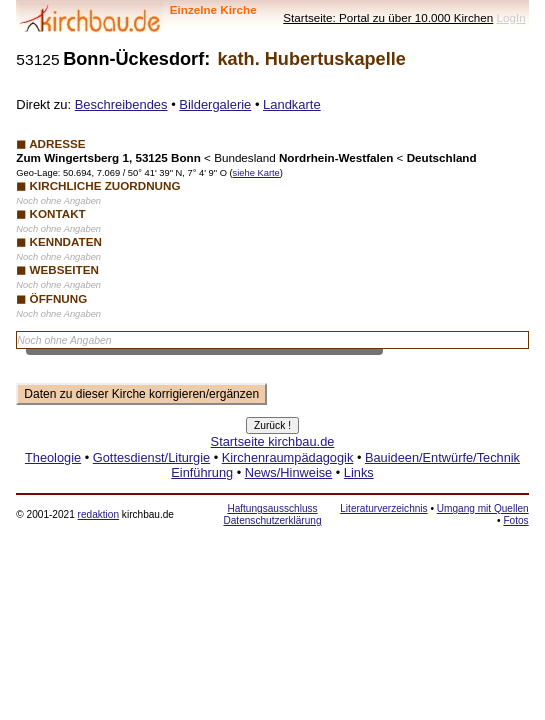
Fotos (515, 520)
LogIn (510, 17)
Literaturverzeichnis (383, 508)
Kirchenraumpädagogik (288, 457)
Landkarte (292, 104)
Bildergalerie (215, 104)
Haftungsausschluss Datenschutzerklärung (272, 514)
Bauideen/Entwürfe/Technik (442, 457)
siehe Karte (256, 173)
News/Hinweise (288, 472)
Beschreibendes (121, 104)
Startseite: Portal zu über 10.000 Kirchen (388, 17)
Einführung (202, 472)
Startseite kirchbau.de (273, 441)
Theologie (53, 457)
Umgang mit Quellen (483, 508)
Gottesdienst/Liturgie (151, 457)
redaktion (98, 514)
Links (359, 472)
